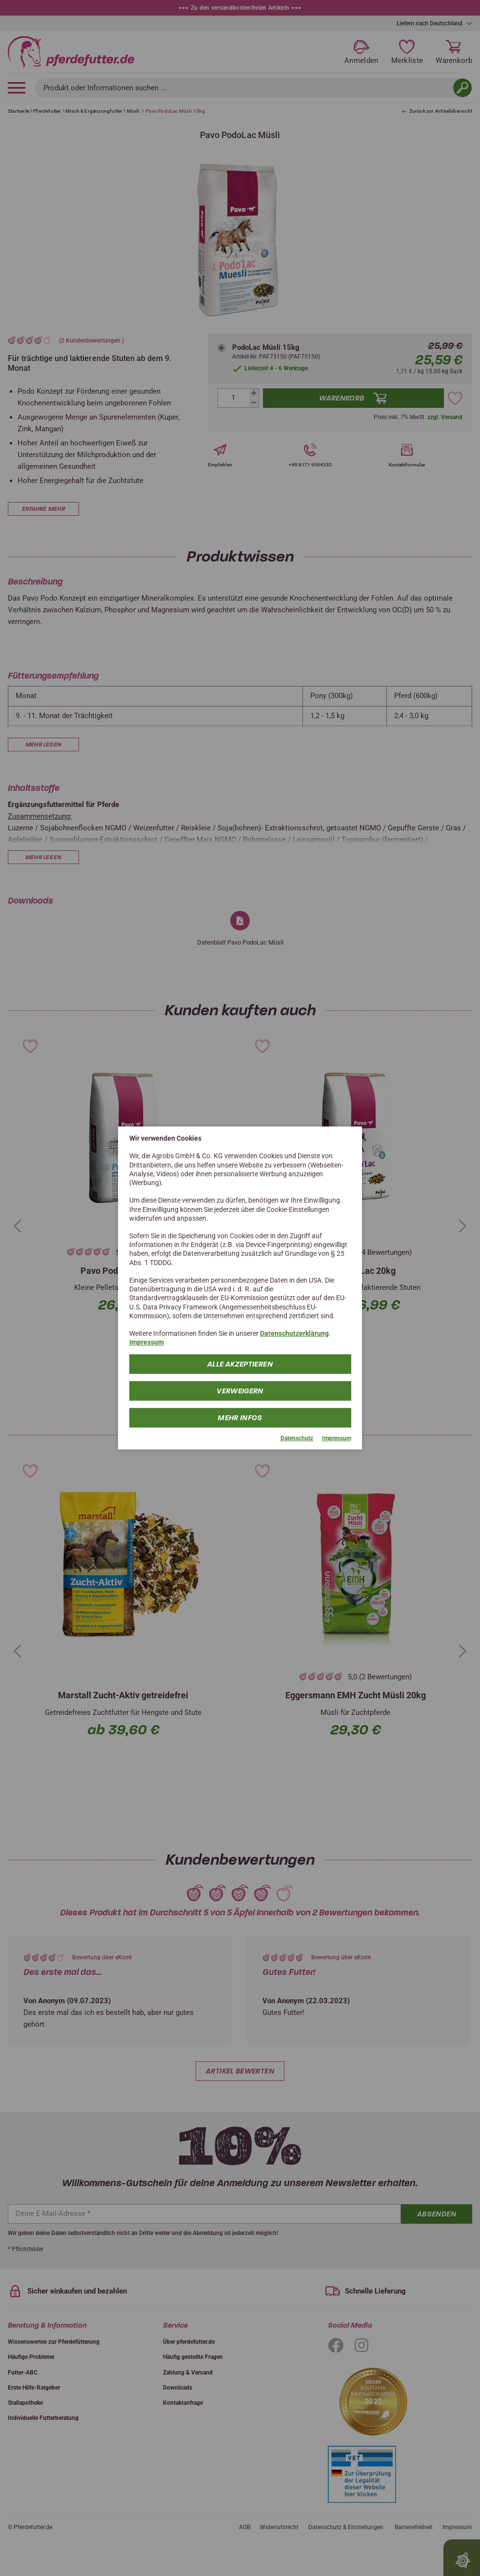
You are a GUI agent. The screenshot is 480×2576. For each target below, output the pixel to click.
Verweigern (240, 1390)
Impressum (146, 1342)
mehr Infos (240, 1417)
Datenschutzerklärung (294, 1333)
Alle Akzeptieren (240, 1363)
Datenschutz (296, 1437)
